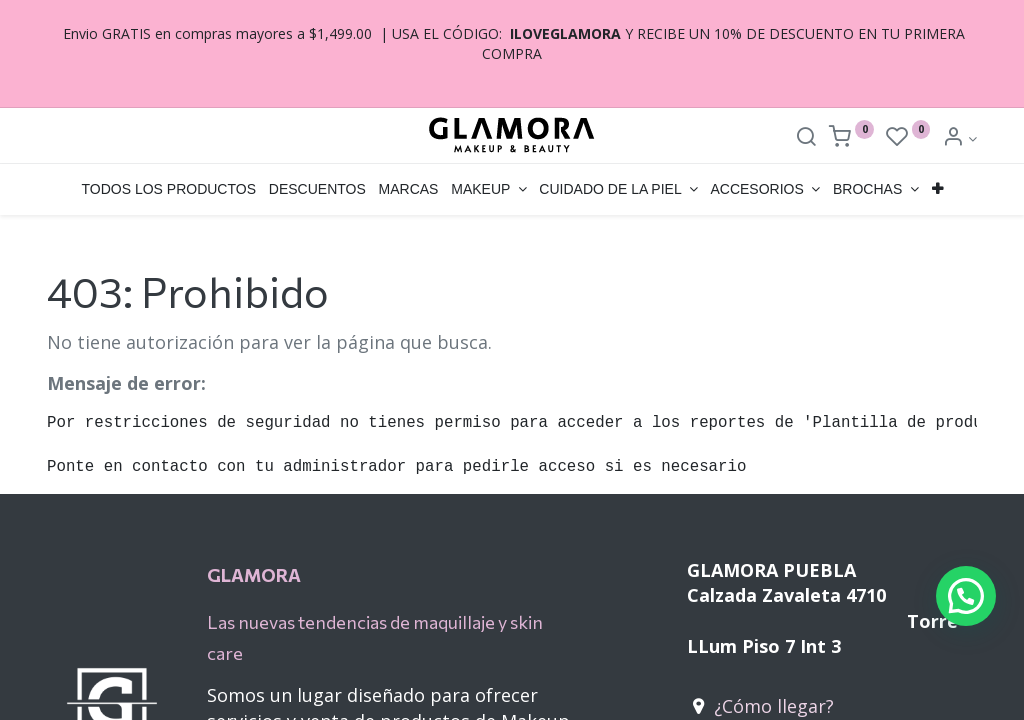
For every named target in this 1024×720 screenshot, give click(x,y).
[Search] (806, 138)
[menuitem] (168, 190)
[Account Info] (959, 138)
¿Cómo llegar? (774, 706)
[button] (937, 190)
